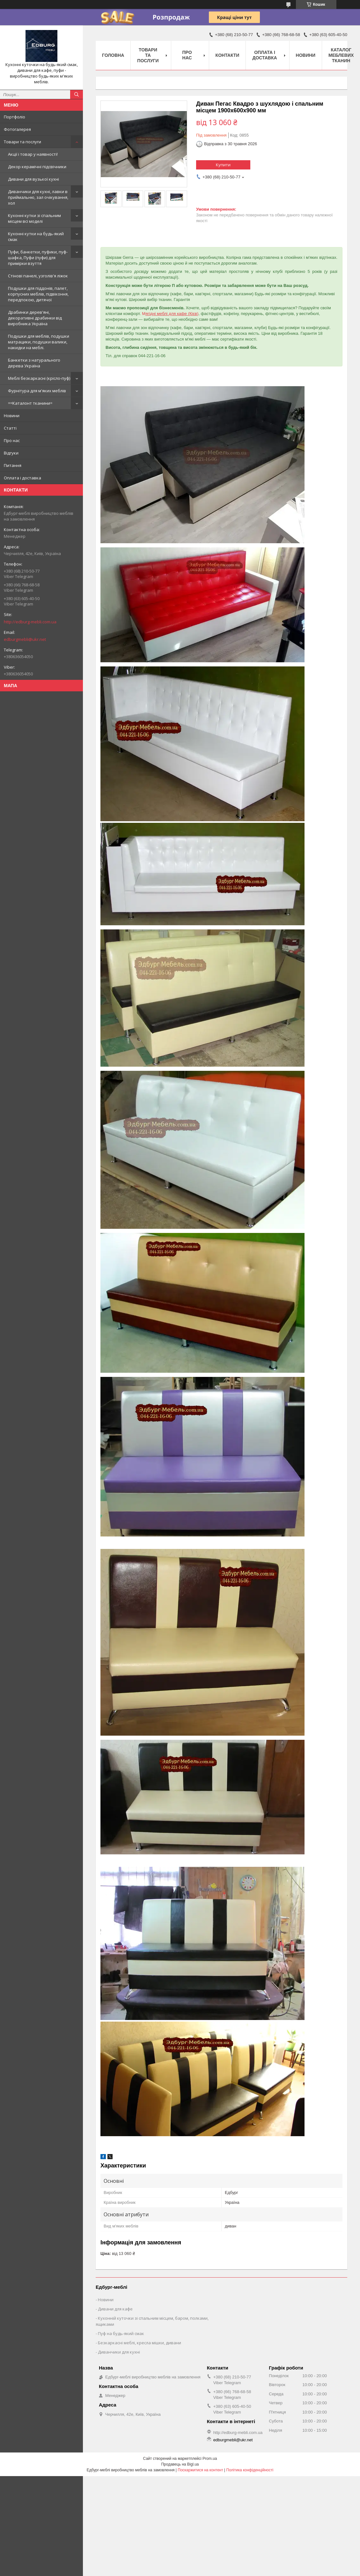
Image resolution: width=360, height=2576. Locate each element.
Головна (113, 55)
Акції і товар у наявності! (33, 154)
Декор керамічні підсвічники (37, 166)
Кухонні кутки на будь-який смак (36, 236)
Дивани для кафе (115, 2309)
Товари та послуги (22, 142)
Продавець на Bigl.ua (180, 2464)
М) (170, 313)
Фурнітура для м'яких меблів (37, 391)
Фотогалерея (17, 129)
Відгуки (11, 453)
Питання (12, 465)
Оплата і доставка (22, 478)
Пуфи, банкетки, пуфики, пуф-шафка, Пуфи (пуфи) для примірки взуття (38, 257)
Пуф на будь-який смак (121, 2333)
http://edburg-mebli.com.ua (30, 622)
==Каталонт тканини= (30, 403)
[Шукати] (76, 94)
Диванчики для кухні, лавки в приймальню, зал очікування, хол (38, 197)
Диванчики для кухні (119, 2352)
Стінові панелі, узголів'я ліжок (38, 276)
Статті (10, 428)
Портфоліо (14, 117)
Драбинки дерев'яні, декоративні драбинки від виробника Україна (35, 318)
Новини (11, 415)
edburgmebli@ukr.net (25, 639)
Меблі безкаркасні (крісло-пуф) (39, 378)
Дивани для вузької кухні (33, 179)
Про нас (12, 440)
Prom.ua (209, 2458)
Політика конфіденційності (250, 2470)
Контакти (227, 55)
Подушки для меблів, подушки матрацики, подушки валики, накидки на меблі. (38, 341)
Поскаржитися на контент (200, 2470)
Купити (223, 165)
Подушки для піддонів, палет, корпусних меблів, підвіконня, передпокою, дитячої (38, 294)
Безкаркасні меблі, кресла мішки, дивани (139, 2343)
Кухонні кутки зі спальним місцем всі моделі (34, 218)
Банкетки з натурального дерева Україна (34, 363)
